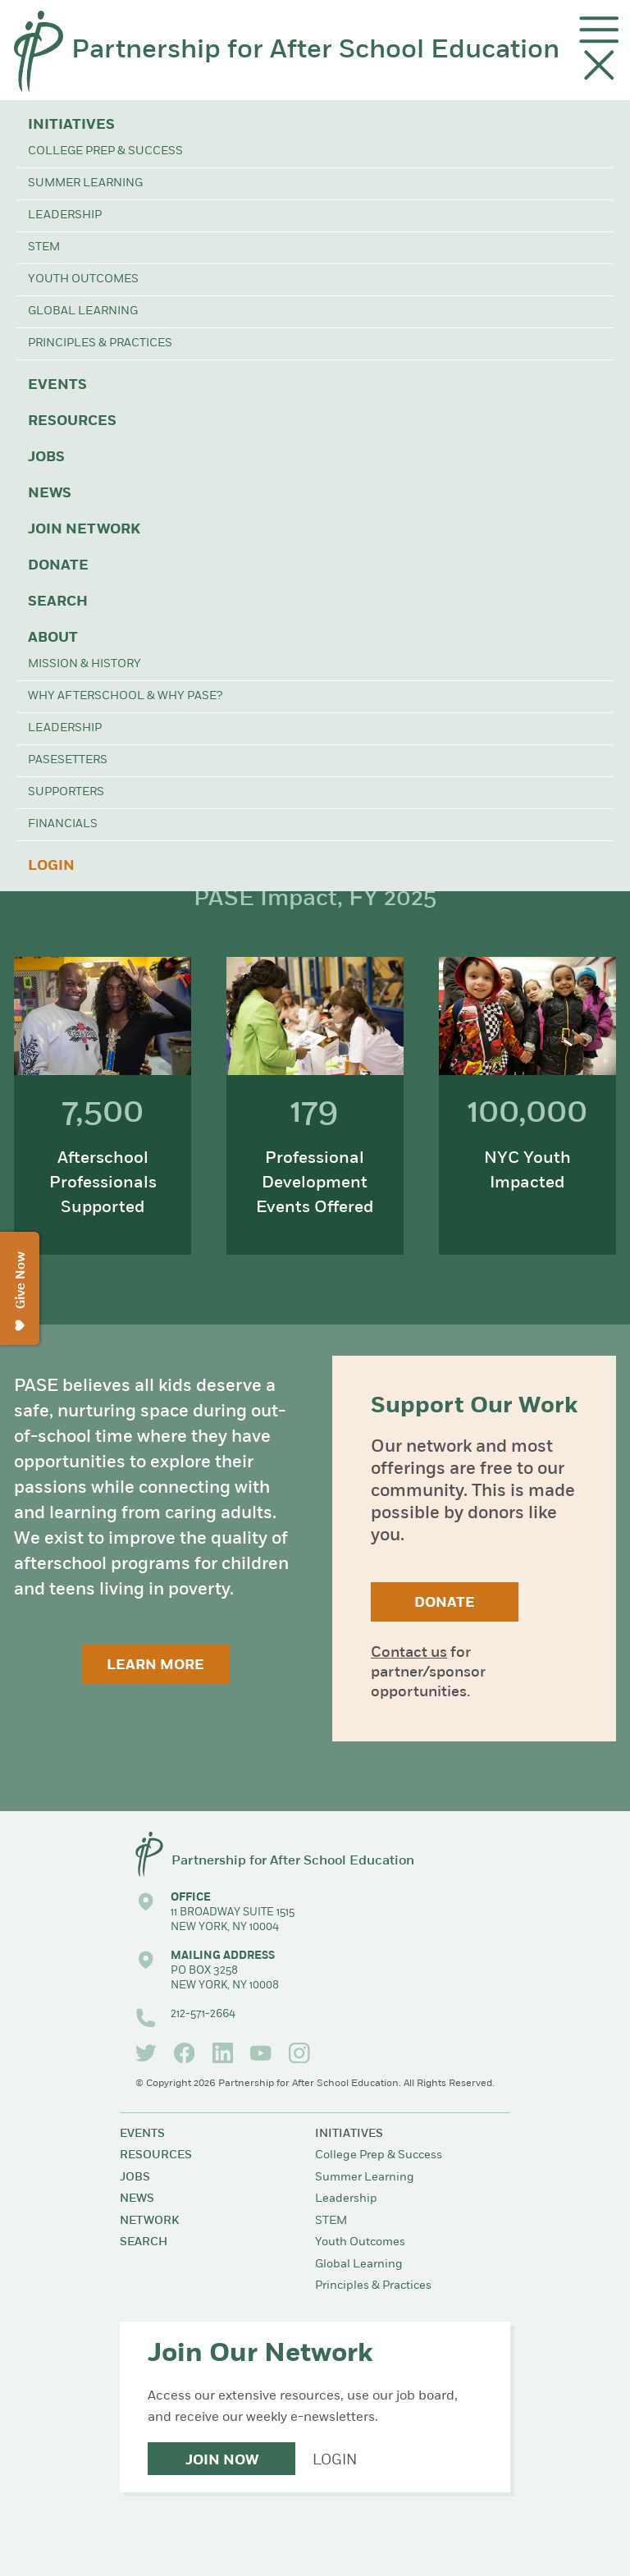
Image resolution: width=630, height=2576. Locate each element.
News (49, 494)
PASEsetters (67, 760)
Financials (63, 824)
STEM (44, 247)
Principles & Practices (100, 343)
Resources (72, 421)
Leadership (65, 215)
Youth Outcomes (83, 279)
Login (51, 866)
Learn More (155, 1665)
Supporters (66, 792)
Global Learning (83, 311)
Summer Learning (85, 183)
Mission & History (84, 664)
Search (58, 602)
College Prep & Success (105, 151)
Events (57, 385)
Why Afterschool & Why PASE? (125, 696)
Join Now (221, 2461)
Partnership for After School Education (315, 51)
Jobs (46, 457)
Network (149, 2221)
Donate (58, 566)
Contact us (409, 1653)
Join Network (84, 530)
